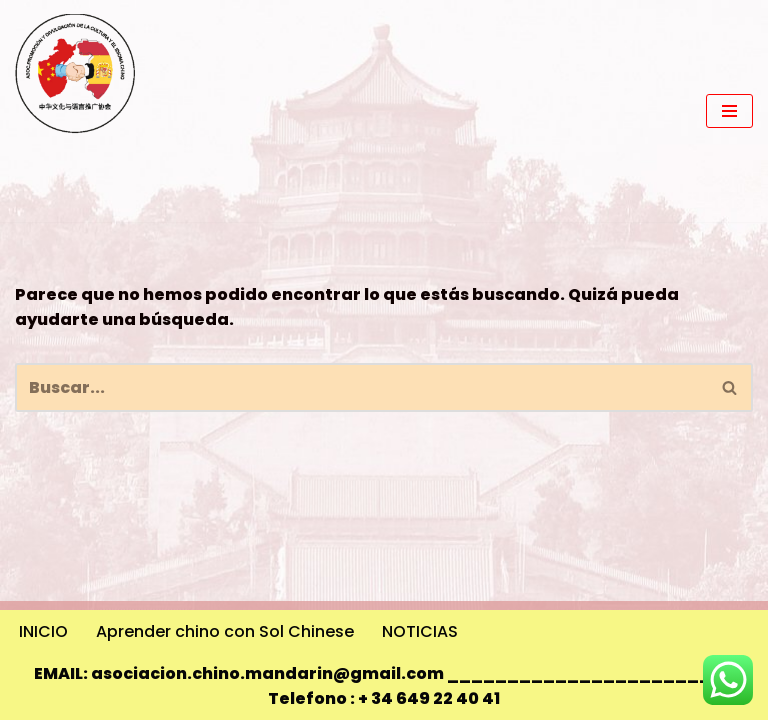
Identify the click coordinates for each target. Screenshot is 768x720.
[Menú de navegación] (729, 111)
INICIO (43, 631)
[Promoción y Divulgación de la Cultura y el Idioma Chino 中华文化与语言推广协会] (75, 111)
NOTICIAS (420, 631)
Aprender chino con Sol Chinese (225, 631)
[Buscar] (361, 387)
